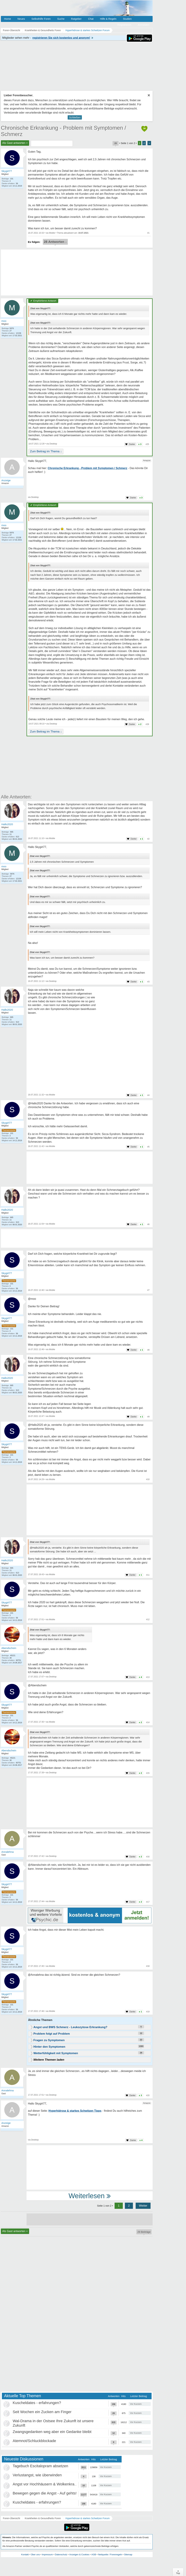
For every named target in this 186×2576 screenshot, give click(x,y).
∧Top (178, 2572)
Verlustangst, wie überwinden (37, 2475)
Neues (21, 18)
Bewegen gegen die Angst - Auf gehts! (45, 2493)
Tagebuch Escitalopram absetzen (40, 2466)
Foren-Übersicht (11, 2518)
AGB (93, 2554)
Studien (127, 18)
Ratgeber (76, 18)
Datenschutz (61, 2554)
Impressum (47, 2554)
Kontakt (25, 2554)
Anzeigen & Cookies (79, 2554)
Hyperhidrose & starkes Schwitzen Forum (87, 2518)
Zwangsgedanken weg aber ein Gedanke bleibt (52, 2432)
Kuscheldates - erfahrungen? (37, 2403)
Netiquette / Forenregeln (110, 2554)
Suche (61, 18)
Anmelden (143, 24)
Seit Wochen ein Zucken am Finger (42, 2412)
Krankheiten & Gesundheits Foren (43, 2518)
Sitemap (128, 2554)
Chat (91, 18)
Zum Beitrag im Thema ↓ (46, 451)
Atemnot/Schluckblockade (34, 2441)
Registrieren (124, 24)
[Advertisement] (89, 1511)
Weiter (143, 2205)
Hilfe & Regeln (108, 18)
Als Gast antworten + (15, 142)
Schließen (74, 117)
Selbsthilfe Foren (41, 18)
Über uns (35, 2554)
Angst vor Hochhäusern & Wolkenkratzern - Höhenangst (59, 2484)
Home (7, 18)
